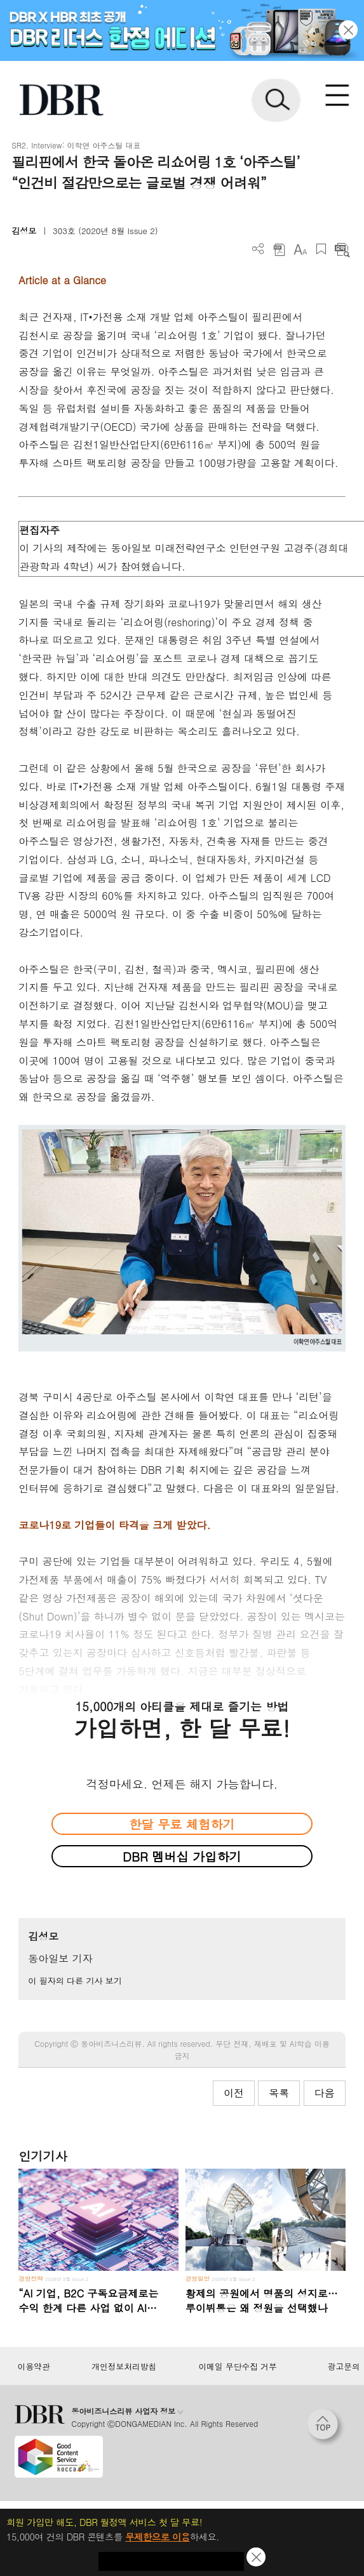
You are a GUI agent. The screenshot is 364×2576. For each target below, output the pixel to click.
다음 (324, 2093)
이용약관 (33, 2366)
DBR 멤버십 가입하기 (182, 1856)
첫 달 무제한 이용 (171, 2561)
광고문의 (344, 2366)
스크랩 (321, 249)
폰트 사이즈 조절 (300, 249)
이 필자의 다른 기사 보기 (74, 1981)
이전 (234, 2093)
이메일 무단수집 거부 (237, 2366)
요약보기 (342, 249)
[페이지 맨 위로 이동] (326, 2427)
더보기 (258, 249)
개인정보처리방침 (123, 2366)
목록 (279, 2093)
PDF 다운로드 (279, 249)
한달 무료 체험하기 (181, 1823)
